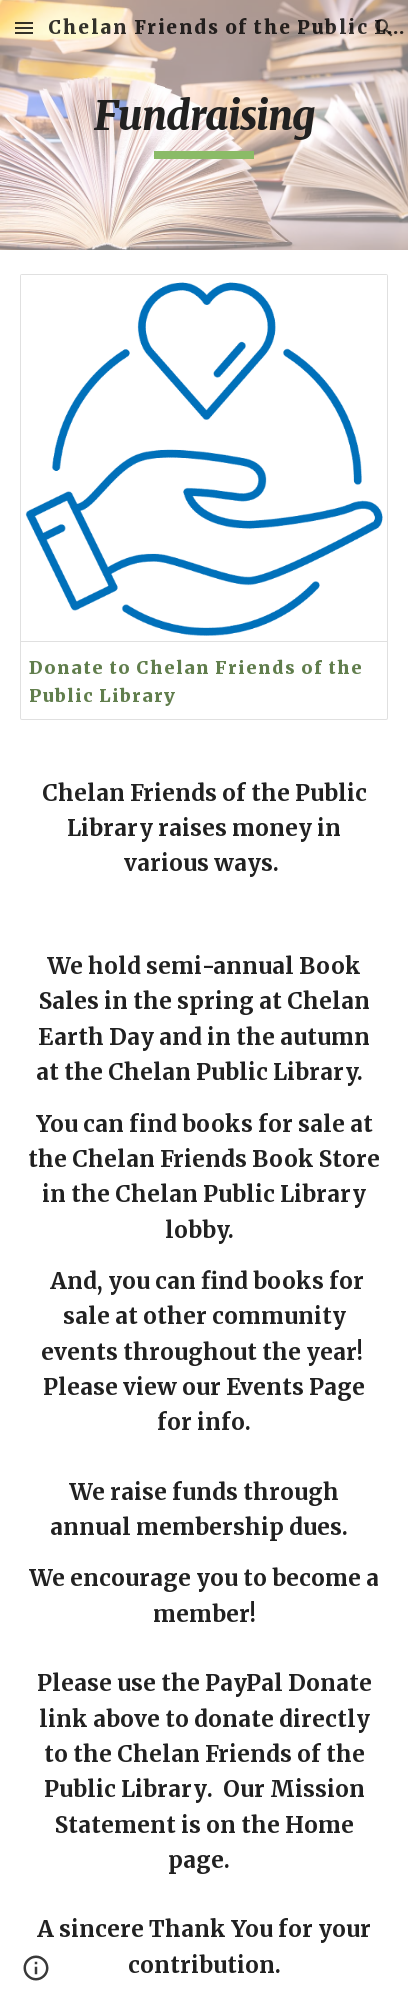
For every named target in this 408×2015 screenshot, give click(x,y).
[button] (24, 27)
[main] (204, 125)
